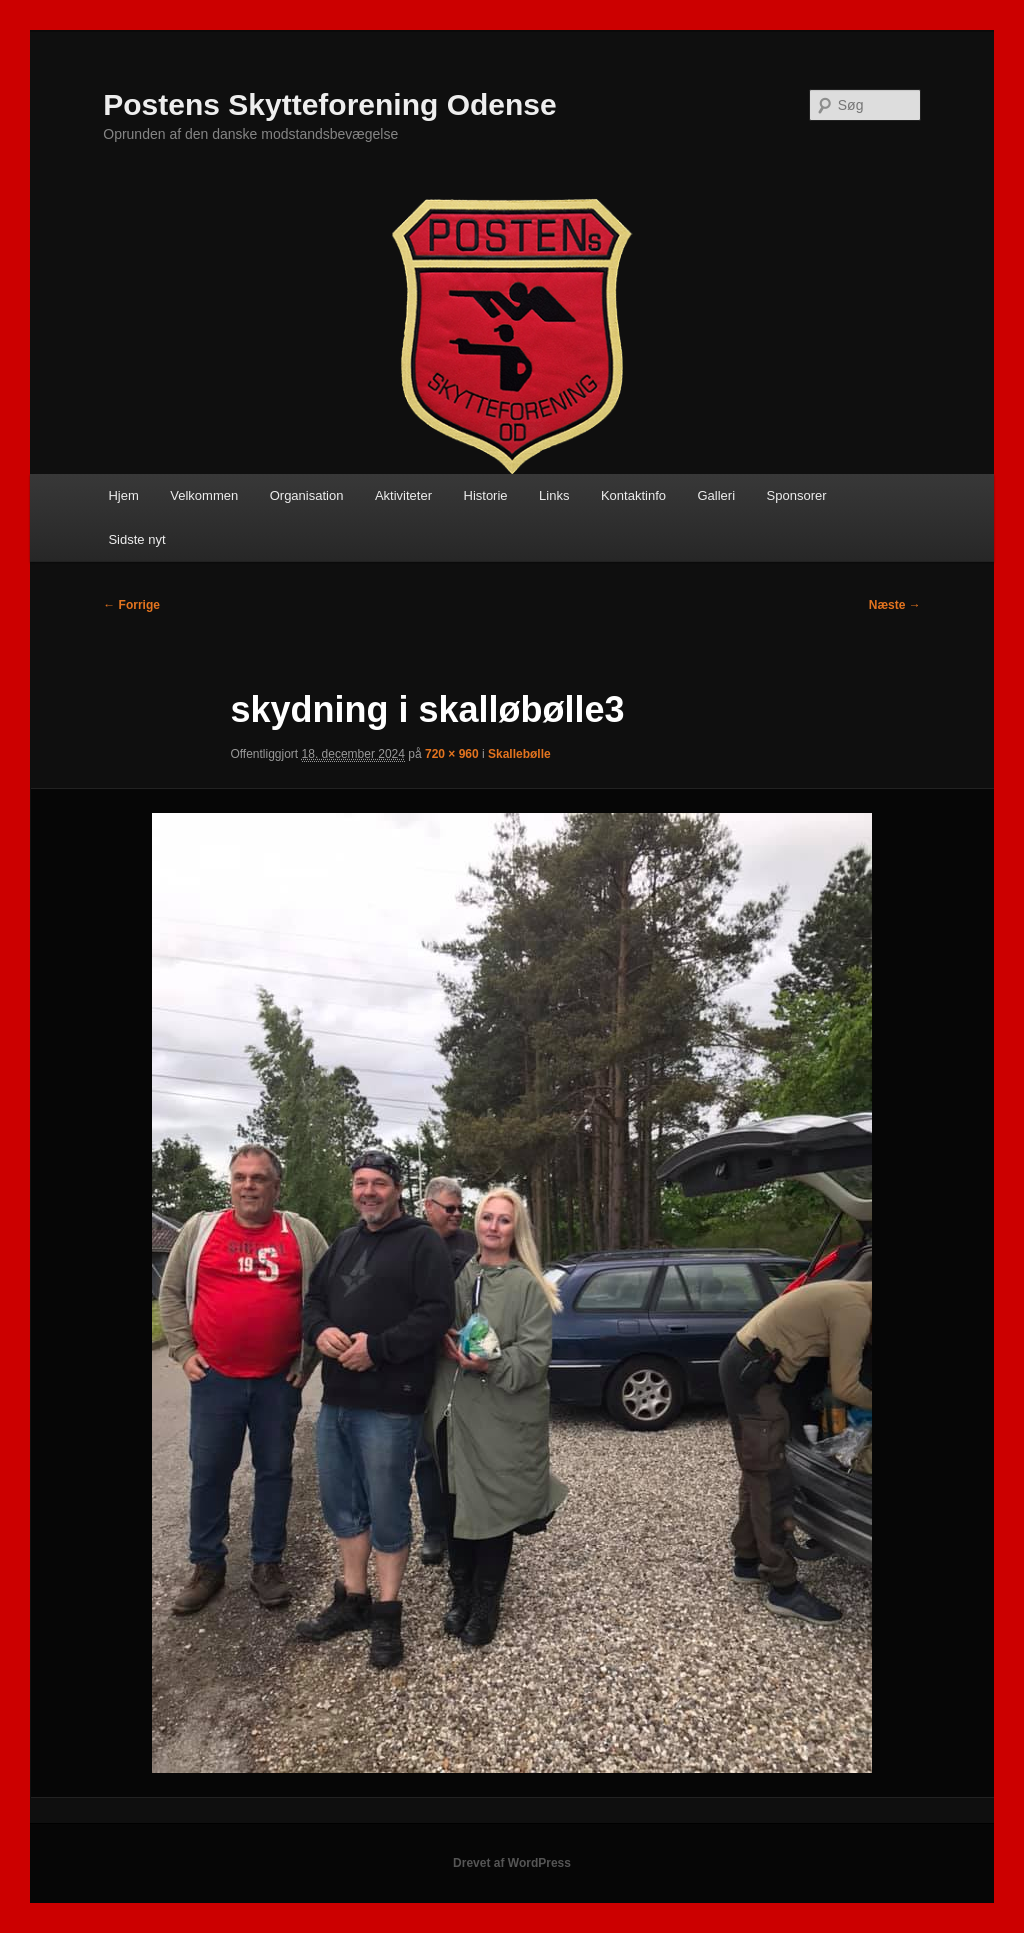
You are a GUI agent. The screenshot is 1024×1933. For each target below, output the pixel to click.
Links (554, 495)
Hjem (123, 495)
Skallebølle (519, 754)
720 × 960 (452, 754)
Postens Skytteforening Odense (329, 104)
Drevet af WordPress (512, 1863)
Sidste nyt (136, 539)
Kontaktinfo (633, 495)
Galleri (716, 495)
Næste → (895, 605)
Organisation (307, 495)
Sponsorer (797, 495)
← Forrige (131, 605)
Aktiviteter (403, 495)
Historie (486, 495)
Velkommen (204, 495)
